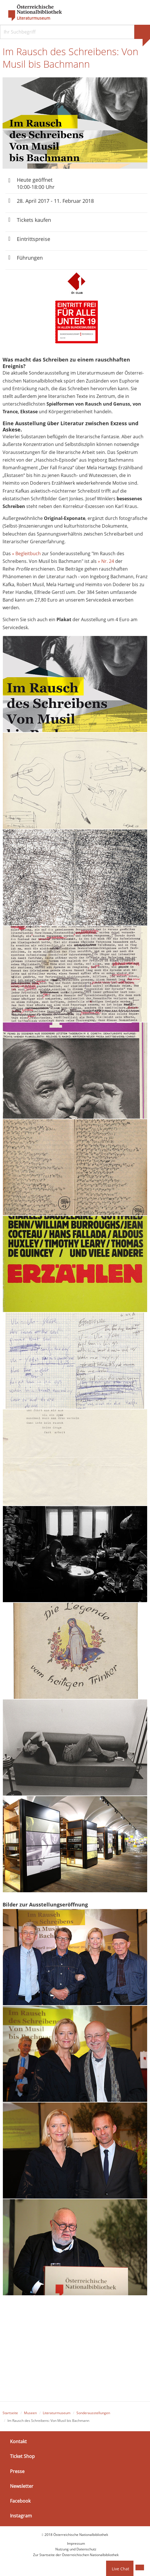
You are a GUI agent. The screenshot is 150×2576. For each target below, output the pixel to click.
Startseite (10, 2413)
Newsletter (21, 2487)
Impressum (76, 2544)
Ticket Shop (22, 2457)
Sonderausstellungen (93, 2413)
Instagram (21, 2516)
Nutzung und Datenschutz (75, 2550)
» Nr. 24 (106, 562)
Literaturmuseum (33, 18)
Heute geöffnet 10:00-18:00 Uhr (35, 184)
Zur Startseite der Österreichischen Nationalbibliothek (76, 2556)
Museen (30, 2413)
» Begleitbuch (26, 554)
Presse (17, 2472)
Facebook (20, 2502)
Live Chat (120, 2568)
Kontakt (18, 2442)
